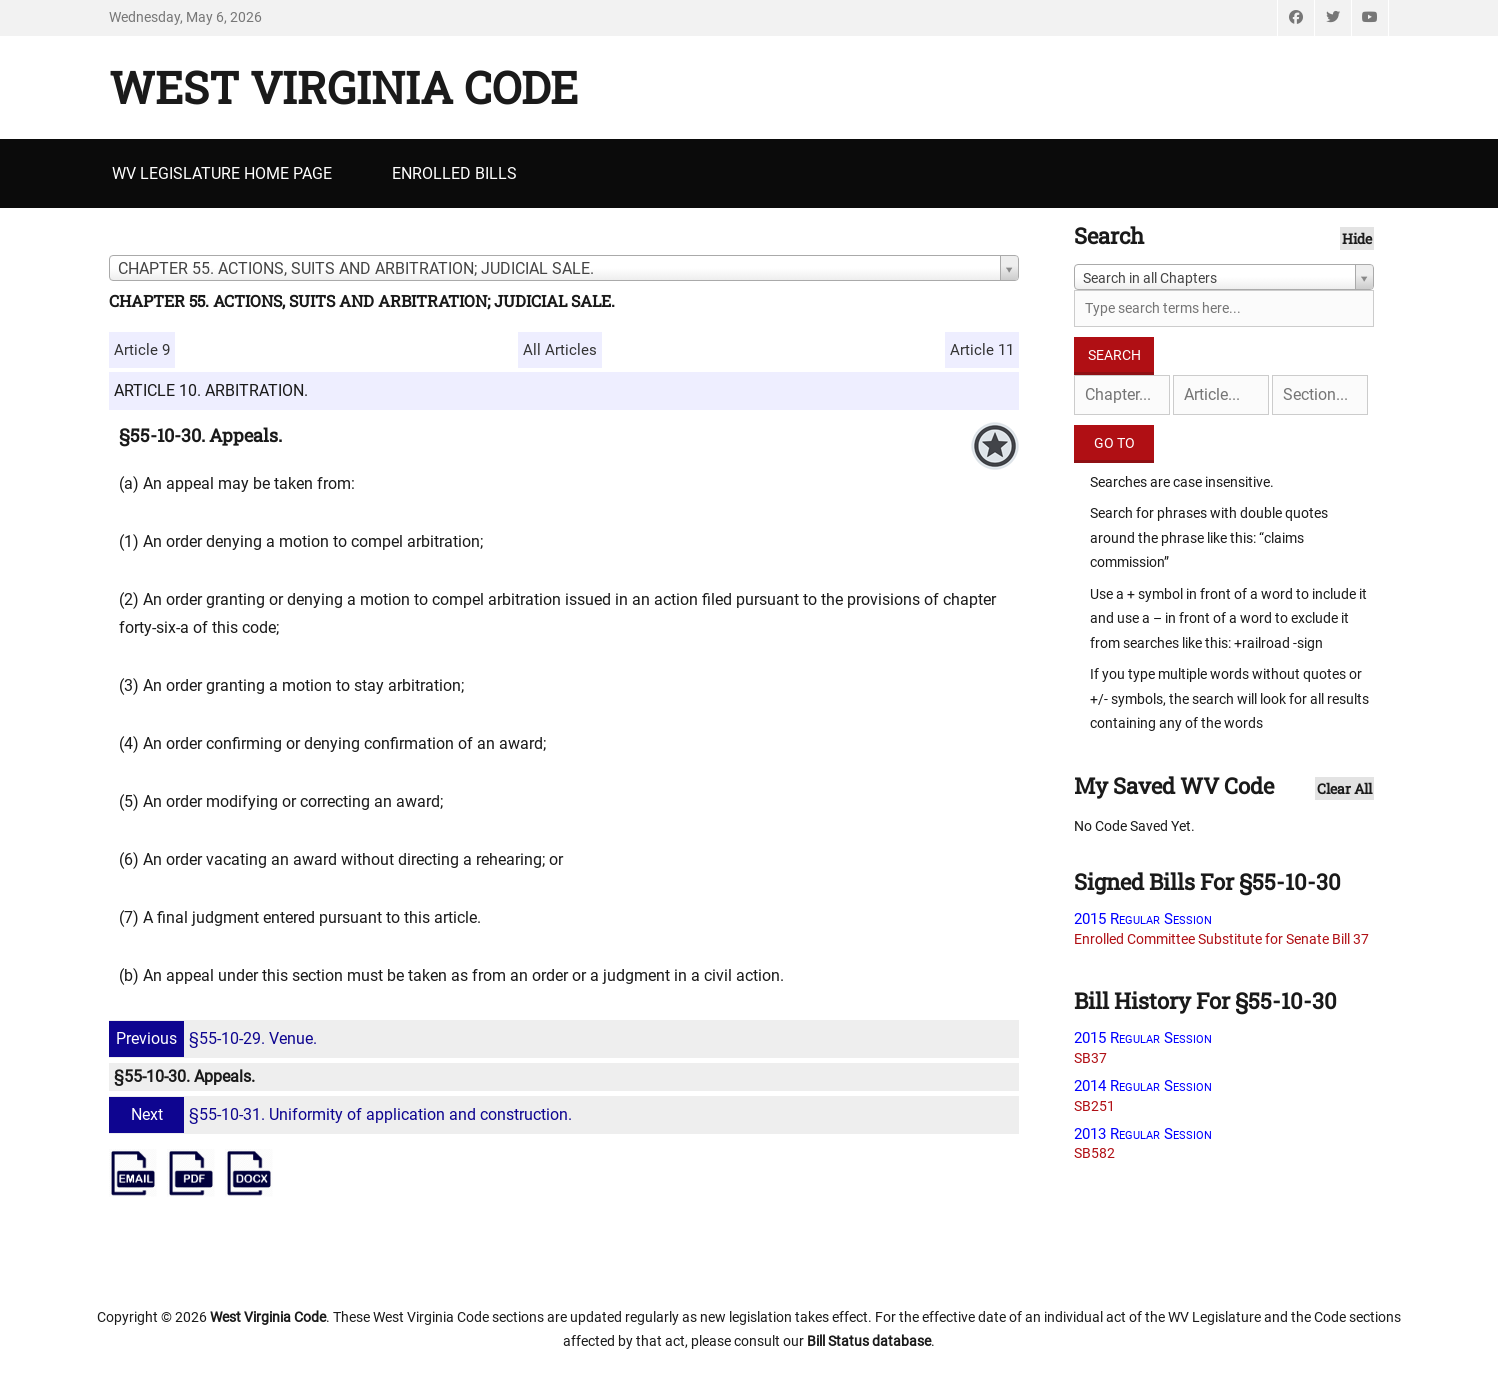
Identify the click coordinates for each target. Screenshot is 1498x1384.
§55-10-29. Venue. (215, 1038)
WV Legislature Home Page (222, 173)
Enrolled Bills (454, 173)
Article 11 (982, 350)
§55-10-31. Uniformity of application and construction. (343, 1114)
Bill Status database (869, 1341)
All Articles (560, 350)
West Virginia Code (343, 87)
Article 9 (142, 350)
